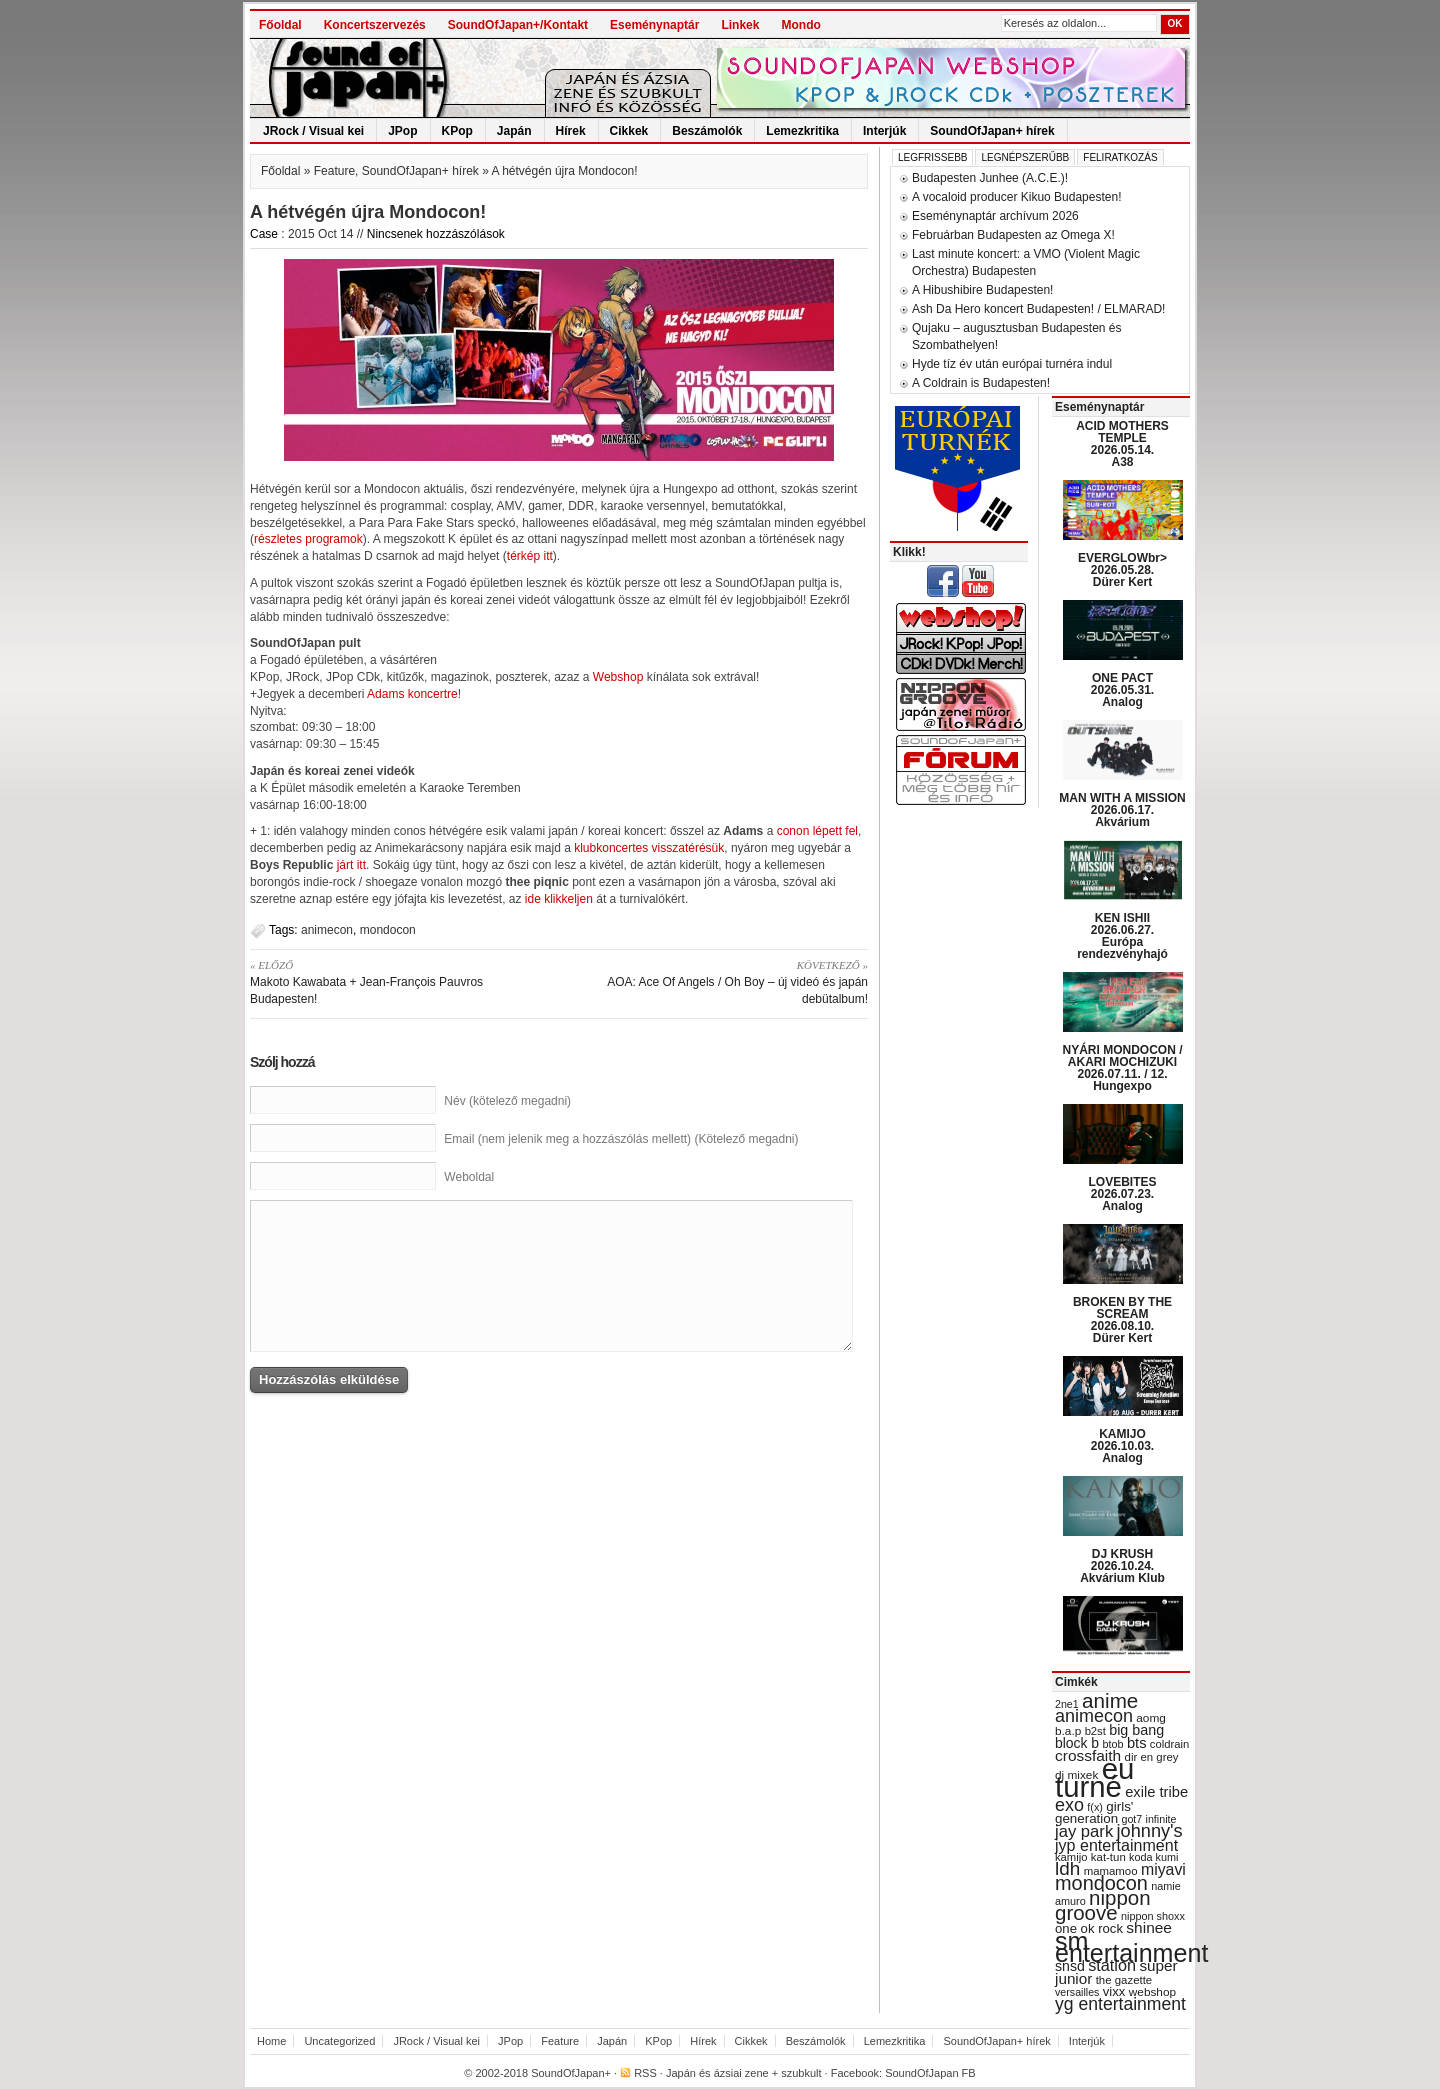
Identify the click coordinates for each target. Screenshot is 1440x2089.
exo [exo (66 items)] (1069, 1805)
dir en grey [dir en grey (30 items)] (1152, 1757)
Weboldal (469, 1177)
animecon (327, 930)
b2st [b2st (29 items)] (1095, 1731)
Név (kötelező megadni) (507, 1101)
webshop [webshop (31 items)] (1152, 1992)
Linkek (740, 25)
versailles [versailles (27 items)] (1077, 1992)
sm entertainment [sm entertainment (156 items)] (1131, 1947)
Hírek (571, 131)
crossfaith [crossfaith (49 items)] (1088, 1755)
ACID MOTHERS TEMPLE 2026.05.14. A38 (1122, 444)
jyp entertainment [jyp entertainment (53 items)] (1116, 1845)
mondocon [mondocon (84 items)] (1101, 1883)
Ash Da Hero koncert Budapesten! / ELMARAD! (1038, 309)
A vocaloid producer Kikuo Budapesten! (1016, 197)
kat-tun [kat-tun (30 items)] (1108, 1857)
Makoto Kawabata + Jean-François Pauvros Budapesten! (397, 981)
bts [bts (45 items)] (1137, 1743)
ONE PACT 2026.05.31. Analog (1122, 690)
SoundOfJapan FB (930, 2073)
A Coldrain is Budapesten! (981, 383)
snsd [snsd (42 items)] (1070, 1966)
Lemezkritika (802, 131)
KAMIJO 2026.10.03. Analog (1122, 1446)
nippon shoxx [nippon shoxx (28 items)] (1153, 1916)
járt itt (351, 865)
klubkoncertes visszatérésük (649, 848)
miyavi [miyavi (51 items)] (1163, 1869)
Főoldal (280, 25)
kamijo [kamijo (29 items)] (1071, 1857)
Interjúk (884, 131)
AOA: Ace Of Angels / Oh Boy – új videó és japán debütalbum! (720, 981)
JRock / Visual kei (313, 131)
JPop (402, 131)
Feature (334, 171)
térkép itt (530, 556)
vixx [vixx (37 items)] (1114, 1991)
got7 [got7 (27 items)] (1131, 1819)
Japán (514, 131)
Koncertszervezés (375, 25)
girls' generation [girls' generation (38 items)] (1094, 1812)
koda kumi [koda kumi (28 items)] (1153, 1857)
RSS (645, 2073)
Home (271, 2041)
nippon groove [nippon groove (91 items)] (1103, 1905)
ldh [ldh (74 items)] (1067, 1868)
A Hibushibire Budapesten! (982, 290)
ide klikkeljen (559, 899)
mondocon (388, 930)
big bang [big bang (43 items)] (1136, 1730)
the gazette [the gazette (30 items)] (1124, 1980)
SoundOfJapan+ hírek (992, 131)
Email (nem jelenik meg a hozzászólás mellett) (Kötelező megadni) (621, 1139)
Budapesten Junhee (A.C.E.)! (990, 178)
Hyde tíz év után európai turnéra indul (1012, 364)
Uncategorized (339, 2041)
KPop (457, 131)
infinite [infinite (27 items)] (1161, 1819)
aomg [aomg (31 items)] (1151, 1718)
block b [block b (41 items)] (1077, 1743)
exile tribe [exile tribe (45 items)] (1156, 1792)
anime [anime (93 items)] (1110, 1700)
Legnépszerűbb (1025, 157)
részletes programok (308, 539)
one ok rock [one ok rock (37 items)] (1089, 1928)
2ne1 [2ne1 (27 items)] (1067, 1704)
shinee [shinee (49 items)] (1149, 1927)
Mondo (800, 25)
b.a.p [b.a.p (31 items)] (1068, 1731)
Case (264, 234)
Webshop (618, 677)
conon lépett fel (817, 831)
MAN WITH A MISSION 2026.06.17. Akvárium (1122, 810)
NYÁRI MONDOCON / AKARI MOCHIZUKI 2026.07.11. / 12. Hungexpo (1123, 1068)
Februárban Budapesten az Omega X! (1013, 235)
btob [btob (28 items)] (1112, 1744)
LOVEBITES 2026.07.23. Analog (1122, 1194)
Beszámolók (707, 131)
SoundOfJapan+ (571, 2073)
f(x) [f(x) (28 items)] (1095, 1807)
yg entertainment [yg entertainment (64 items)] (1120, 2004)
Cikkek (629, 131)
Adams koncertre (412, 694)
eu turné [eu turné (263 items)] (1094, 1777)
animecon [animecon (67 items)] (1094, 1716)
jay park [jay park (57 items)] (1084, 1831)
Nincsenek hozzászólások (436, 234)
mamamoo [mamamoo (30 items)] (1111, 1871)
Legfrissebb (932, 157)
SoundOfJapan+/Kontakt (518, 25)
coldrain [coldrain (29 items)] (1169, 1744)
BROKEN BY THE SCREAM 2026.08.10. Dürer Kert (1122, 1320)
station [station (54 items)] (1112, 1965)
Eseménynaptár (654, 25)
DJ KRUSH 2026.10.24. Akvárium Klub (1122, 1566)
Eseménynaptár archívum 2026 (995, 216)
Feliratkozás (1120, 157)
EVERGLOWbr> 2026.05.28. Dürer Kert (1122, 570)
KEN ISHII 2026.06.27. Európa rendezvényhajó (1122, 936)
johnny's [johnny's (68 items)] (1150, 1831)
